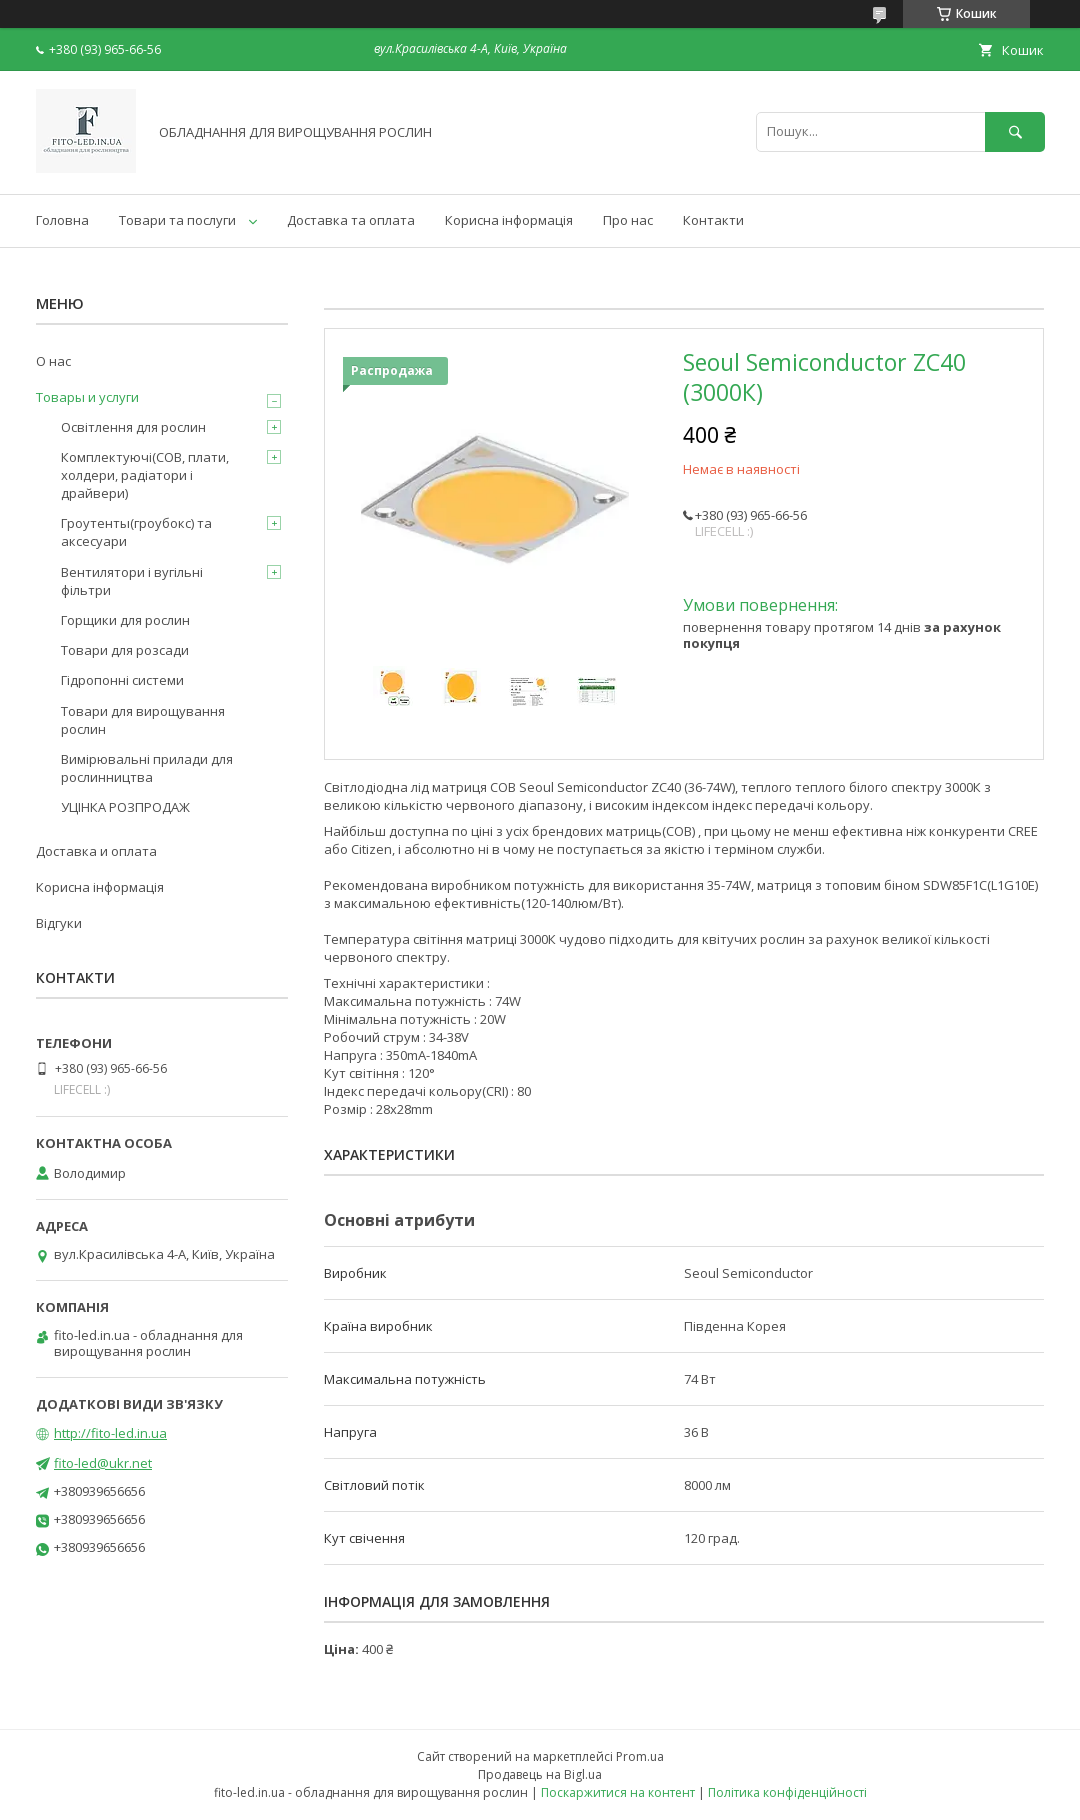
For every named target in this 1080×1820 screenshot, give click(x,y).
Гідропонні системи (122, 680)
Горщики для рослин (125, 620)
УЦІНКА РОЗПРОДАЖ (125, 807)
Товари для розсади (125, 650)
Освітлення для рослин (133, 427)
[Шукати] (1015, 131)
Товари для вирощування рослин (143, 720)
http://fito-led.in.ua (110, 1433)
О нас (53, 361)
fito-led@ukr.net (103, 1463)
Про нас (628, 220)
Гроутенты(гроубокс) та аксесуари (136, 532)
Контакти (713, 220)
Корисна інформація (509, 220)
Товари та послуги (177, 220)
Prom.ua (640, 1756)
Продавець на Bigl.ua (540, 1774)
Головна (62, 220)
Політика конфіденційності (787, 1792)
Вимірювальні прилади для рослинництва (147, 768)
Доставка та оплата (351, 220)
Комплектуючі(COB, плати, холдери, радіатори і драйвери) (145, 475)
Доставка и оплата (96, 851)
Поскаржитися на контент (618, 1792)
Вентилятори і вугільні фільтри (132, 581)
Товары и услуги (87, 397)
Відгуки (59, 923)
